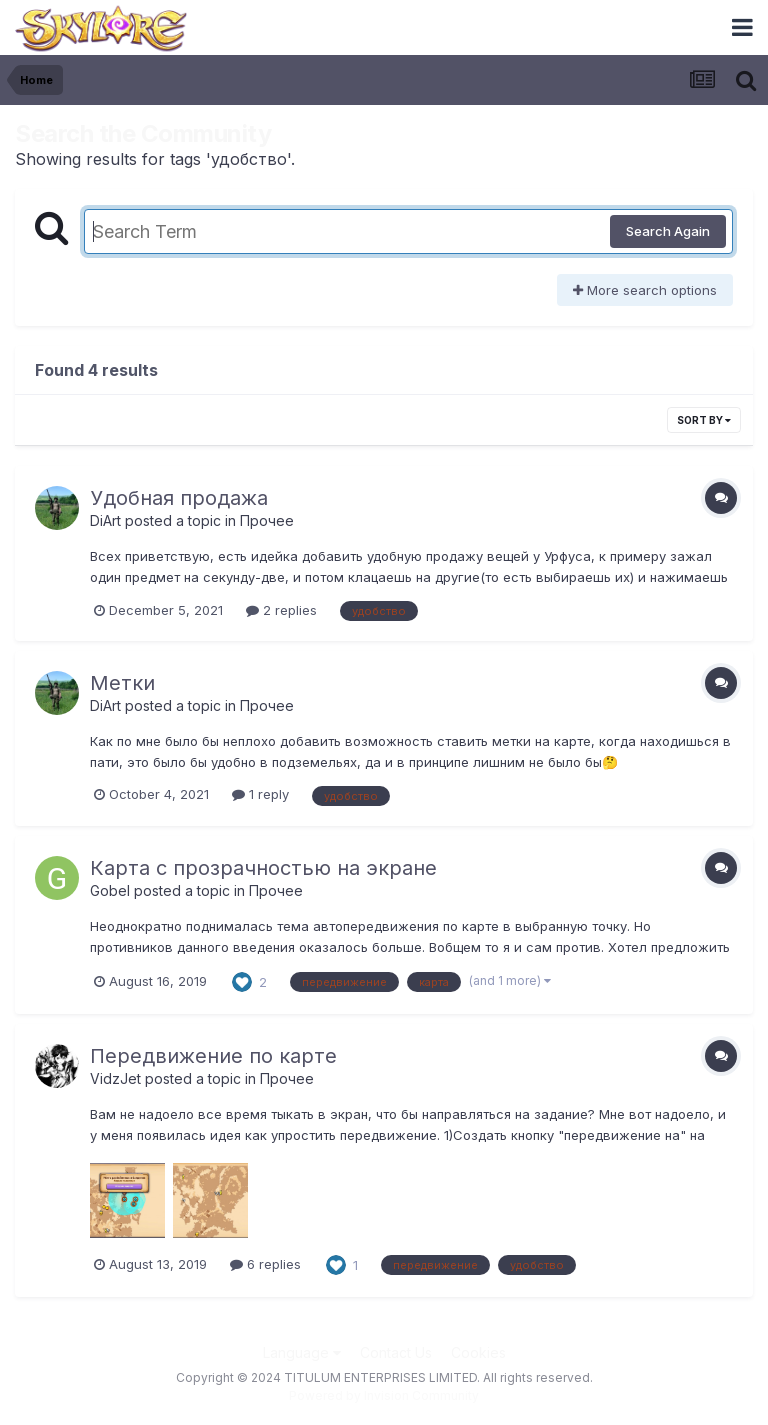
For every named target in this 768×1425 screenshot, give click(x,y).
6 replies (265, 1264)
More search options (645, 290)
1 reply (260, 794)
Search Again (668, 231)
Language (302, 1352)
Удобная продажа (179, 498)
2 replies (281, 610)
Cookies (478, 1352)
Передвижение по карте (213, 1056)
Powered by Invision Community (384, 1395)
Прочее (267, 520)
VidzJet (115, 1078)
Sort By (704, 420)
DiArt (105, 520)
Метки (122, 683)
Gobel (110, 890)
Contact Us (396, 1352)
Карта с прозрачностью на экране (263, 868)
